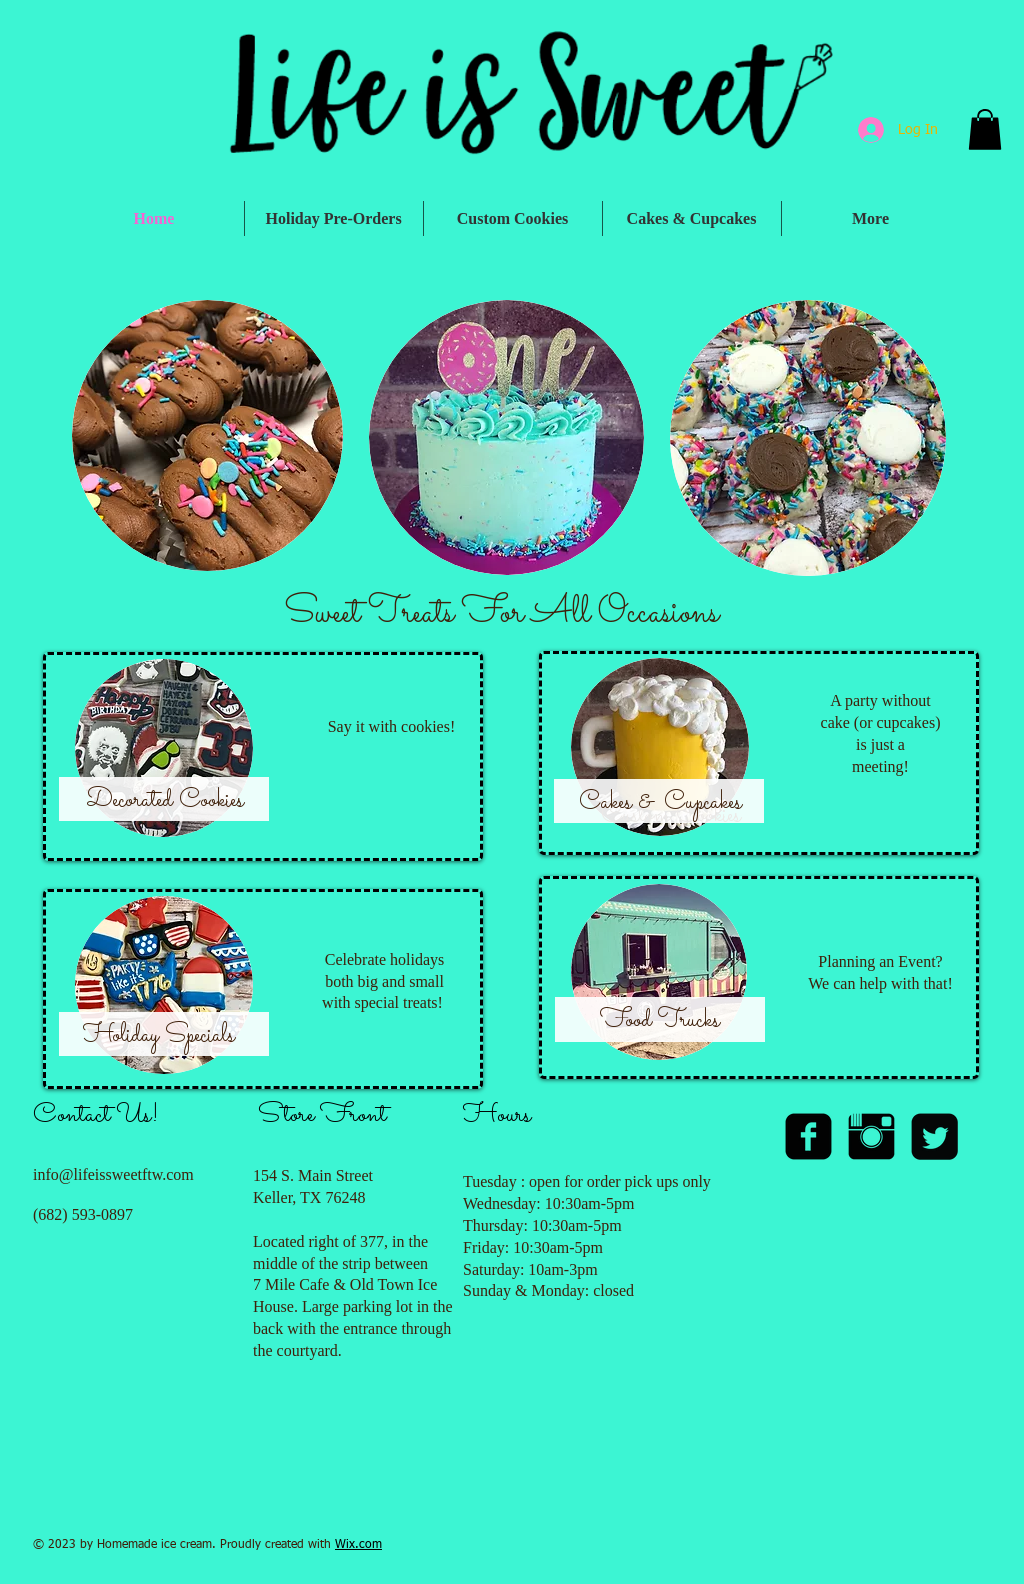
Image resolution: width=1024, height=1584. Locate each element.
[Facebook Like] (863, 1482)
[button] (985, 129)
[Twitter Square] (934, 1136)
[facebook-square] (808, 1136)
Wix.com (358, 1545)
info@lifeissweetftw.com (113, 1174)
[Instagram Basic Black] (871, 1136)
